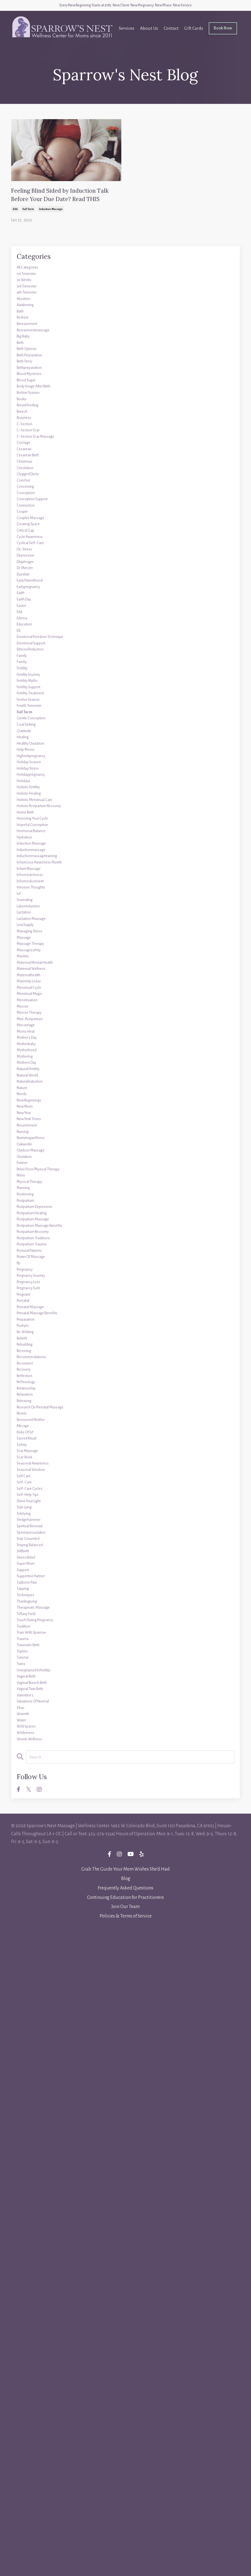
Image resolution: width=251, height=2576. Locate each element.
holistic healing (34, 1038)
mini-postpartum (35, 1358)
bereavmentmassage (39, 381)
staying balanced (35, 2105)
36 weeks (27, 309)
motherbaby (30, 1394)
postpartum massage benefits (48, 1651)
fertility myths (32, 878)
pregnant (27, 1749)
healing (25, 958)
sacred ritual (31, 1954)
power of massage (36, 1696)
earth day (27, 763)
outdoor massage (36, 1545)
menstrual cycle (34, 1314)
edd (15, 232)
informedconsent (36, 1163)
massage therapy (35, 1252)
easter (23, 772)
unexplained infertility (41, 2282)
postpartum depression (42, 1625)
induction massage (51, 232)
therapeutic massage (39, 2194)
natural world (32, 1438)
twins (23, 2274)
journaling (28, 1189)
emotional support (37, 825)
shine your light (34, 2043)
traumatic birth (34, 2247)
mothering (28, 1412)
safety (23, 1963)
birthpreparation (35, 434)
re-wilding (29, 1803)
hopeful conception (38, 1083)
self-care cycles (34, 2025)
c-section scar (32, 523)
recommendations (37, 1838)
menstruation (31, 1332)
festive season (32, 905)
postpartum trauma (38, 1678)
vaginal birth (31, 2291)
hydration (28, 1100)
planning (27, 1598)
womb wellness (34, 2380)
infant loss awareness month (48, 1136)
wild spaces (30, 2362)
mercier (25, 1340)
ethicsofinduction (36, 834)
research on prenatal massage (49, 1909)
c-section (27, 514)
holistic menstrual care (42, 1047)
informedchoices (35, 1154)
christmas (28, 567)
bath (22, 354)
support (25, 2140)
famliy (24, 852)
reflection (28, 1865)
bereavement (31, 372)
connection (29, 629)
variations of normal (40, 2327)
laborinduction (33, 1198)
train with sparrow (38, 2229)
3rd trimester (31, 318)
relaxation (28, 1891)
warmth (26, 2345)
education (27, 798)
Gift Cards (192, 30)
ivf (19, 1180)
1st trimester (30, 301)
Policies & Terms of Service (126, 2560)
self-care (26, 2016)
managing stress (35, 1234)
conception (29, 612)
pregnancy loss (33, 1731)
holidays (26, 1020)
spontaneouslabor (36, 2087)
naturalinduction (35, 1447)
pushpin (26, 1794)
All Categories (31, 292)
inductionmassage (37, 1118)
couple (24, 638)
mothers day (31, 1420)
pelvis (23, 1580)
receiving (27, 1829)
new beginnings (34, 1474)
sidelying (27, 2060)
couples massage (35, 647)
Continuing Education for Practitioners (125, 2541)
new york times (34, 1500)
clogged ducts (32, 585)
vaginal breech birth (39, 2300)
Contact (168, 30)
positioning (29, 1607)
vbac (22, 2336)
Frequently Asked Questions (125, 2532)
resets (23, 1918)
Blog (125, 2523)
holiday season (33, 994)
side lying (28, 2051)
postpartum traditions (41, 1669)
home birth (29, 1065)
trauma (25, 2238)
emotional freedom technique (50, 816)
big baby (26, 389)
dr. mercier (29, 718)
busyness (26, 505)
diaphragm (29, 709)
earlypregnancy (34, 745)
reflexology (29, 1874)
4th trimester (31, 327)
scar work (28, 1980)
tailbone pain (31, 2158)
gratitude (27, 949)
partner (25, 1563)
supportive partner (37, 2149)
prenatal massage (36, 1767)
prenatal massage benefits (45, 1776)
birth (22, 398)
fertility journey (34, 869)
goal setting (30, 940)
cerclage (26, 541)
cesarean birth (32, 558)
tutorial (25, 2265)
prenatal (26, 1758)
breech (24, 496)
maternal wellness (37, 1287)
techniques (29, 2176)
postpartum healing (38, 1634)
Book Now (222, 30)
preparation (30, 1785)
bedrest (25, 363)
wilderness (29, 2371)
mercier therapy (34, 1349)
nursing (25, 1518)
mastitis (25, 1269)
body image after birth (42, 461)
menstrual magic (35, 1323)
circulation (29, 576)
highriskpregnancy (38, 985)
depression (29, 701)
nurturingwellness (37, 1527)
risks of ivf (28, 1945)
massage (26, 1243)
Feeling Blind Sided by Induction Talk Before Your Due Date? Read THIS (66, 206)
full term (28, 232)
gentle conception (37, 932)
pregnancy (28, 1714)
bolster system (33, 469)
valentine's (28, 2318)
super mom (29, 2131)
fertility (25, 860)
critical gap (29, 665)
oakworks (27, 1536)
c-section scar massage (42, 532)
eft (20, 807)
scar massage (31, 1971)
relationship (30, 1883)
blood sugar (30, 452)
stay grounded (32, 2096)
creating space (33, 656)
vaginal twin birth (36, 2309)
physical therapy (35, 1589)
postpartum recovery (39, 1660)
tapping (25, 2167)
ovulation (27, 1554)
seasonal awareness (38, 1989)
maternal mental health (43, 1278)
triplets (25, 2256)
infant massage (33, 1145)
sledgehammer (34, 2069)
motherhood (31, 1403)
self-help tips (31, 2034)
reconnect (28, 1847)
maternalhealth (34, 1296)
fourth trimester (35, 914)
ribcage (25, 1936)
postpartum (29, 1616)
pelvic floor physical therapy (47, 1571)
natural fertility (33, 1429)
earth (22, 754)
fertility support (34, 887)
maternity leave (34, 1305)
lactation (27, 1207)
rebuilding (28, 1820)
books (23, 478)
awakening (29, 345)
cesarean (26, 549)
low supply (29, 1225)
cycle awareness (34, 674)
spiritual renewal (35, 2078)
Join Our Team (125, 2551)
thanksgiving (31, 2185)
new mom (28, 1483)
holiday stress (32, 1003)
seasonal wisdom (36, 1998)
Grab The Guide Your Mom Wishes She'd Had (125, 2513)
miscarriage (29, 1367)
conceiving (29, 603)
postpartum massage (39, 1643)
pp (19, 1705)
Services (124, 30)
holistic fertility (33, 1029)
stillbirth (26, 2114)
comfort (26, 594)
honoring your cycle (39, 1074)
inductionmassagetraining (46, 1127)
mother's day (31, 1385)
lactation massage (36, 1216)
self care (26, 2007)
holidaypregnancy (37, 1012)
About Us (146, 30)
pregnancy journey (37, 1723)
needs (23, 1465)
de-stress (27, 692)
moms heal (29, 1376)
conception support (38, 621)
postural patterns (35, 1687)
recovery (26, 1856)
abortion (26, 336)
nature (24, 1456)
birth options (31, 407)
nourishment (31, 1509)
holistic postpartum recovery (48, 1056)
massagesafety (32, 1260)
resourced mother (36, 1927)
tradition (26, 2220)
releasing (27, 1900)
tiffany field (30, 2203)
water (23, 2354)
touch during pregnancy (43, 2211)
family (24, 843)
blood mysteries (34, 443)
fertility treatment (37, 896)
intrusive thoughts (37, 1172)
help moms (29, 976)
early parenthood (35, 736)
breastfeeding (32, 487)
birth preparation (36, 416)
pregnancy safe (33, 1740)
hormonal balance (37, 1092)
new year (27, 1491)
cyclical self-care (35, 683)
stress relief (29, 2123)
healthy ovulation (36, 967)
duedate (26, 727)
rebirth (25, 1811)
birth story (28, 425)
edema (24, 789)
